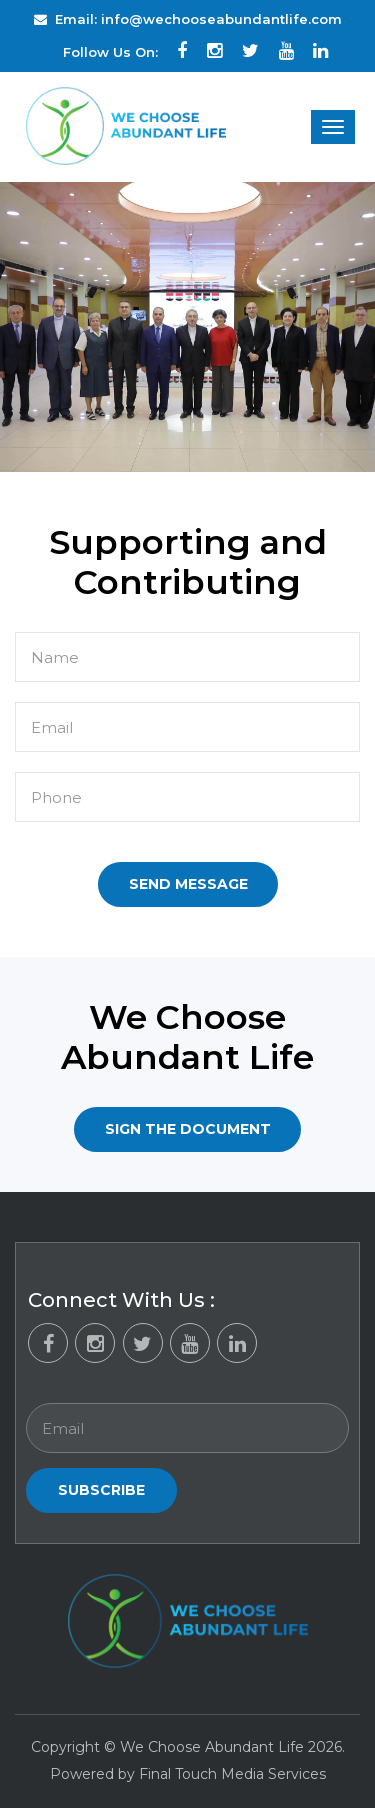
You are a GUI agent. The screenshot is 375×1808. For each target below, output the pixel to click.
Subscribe (101, 1490)
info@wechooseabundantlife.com (221, 19)
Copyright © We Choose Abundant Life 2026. (188, 1747)
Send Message (188, 884)
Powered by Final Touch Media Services (188, 1774)
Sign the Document (188, 1129)
